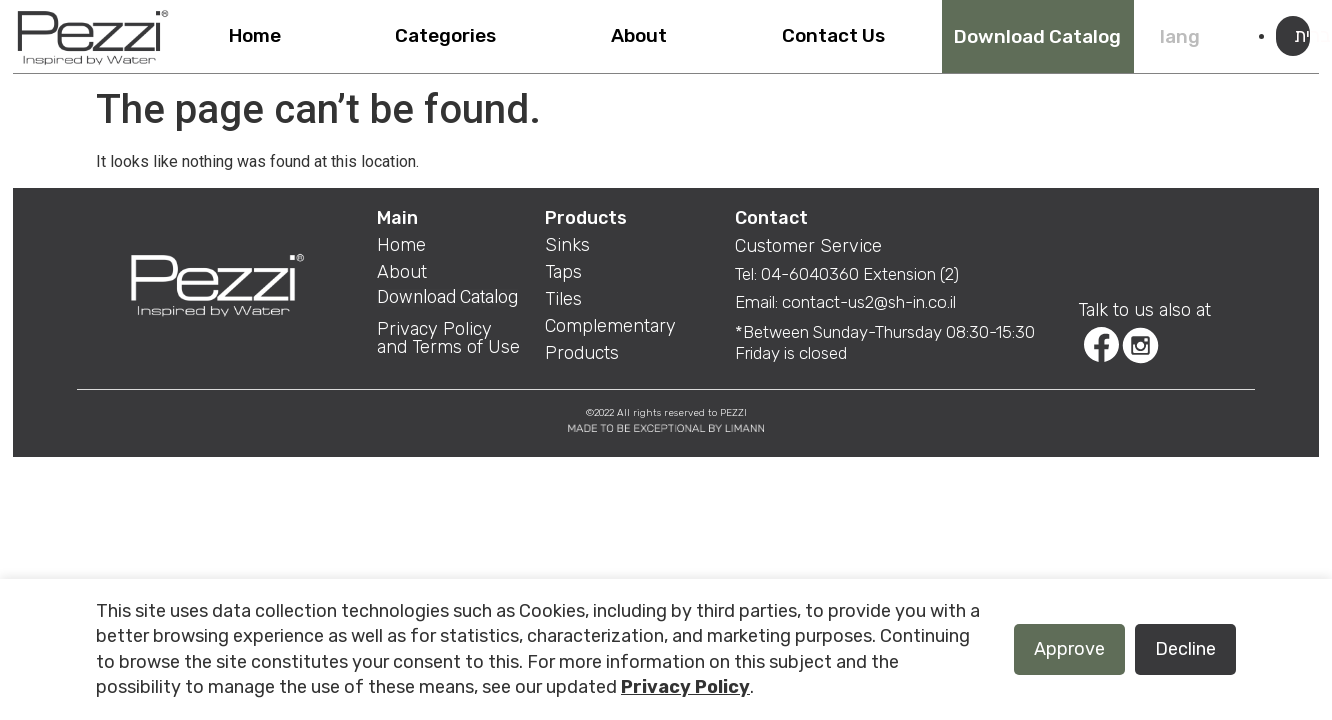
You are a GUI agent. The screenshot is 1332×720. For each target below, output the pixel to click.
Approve (1069, 649)
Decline (1185, 649)
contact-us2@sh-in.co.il (869, 302)
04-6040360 (812, 274)
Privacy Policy (685, 687)
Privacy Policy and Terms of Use (448, 338)
